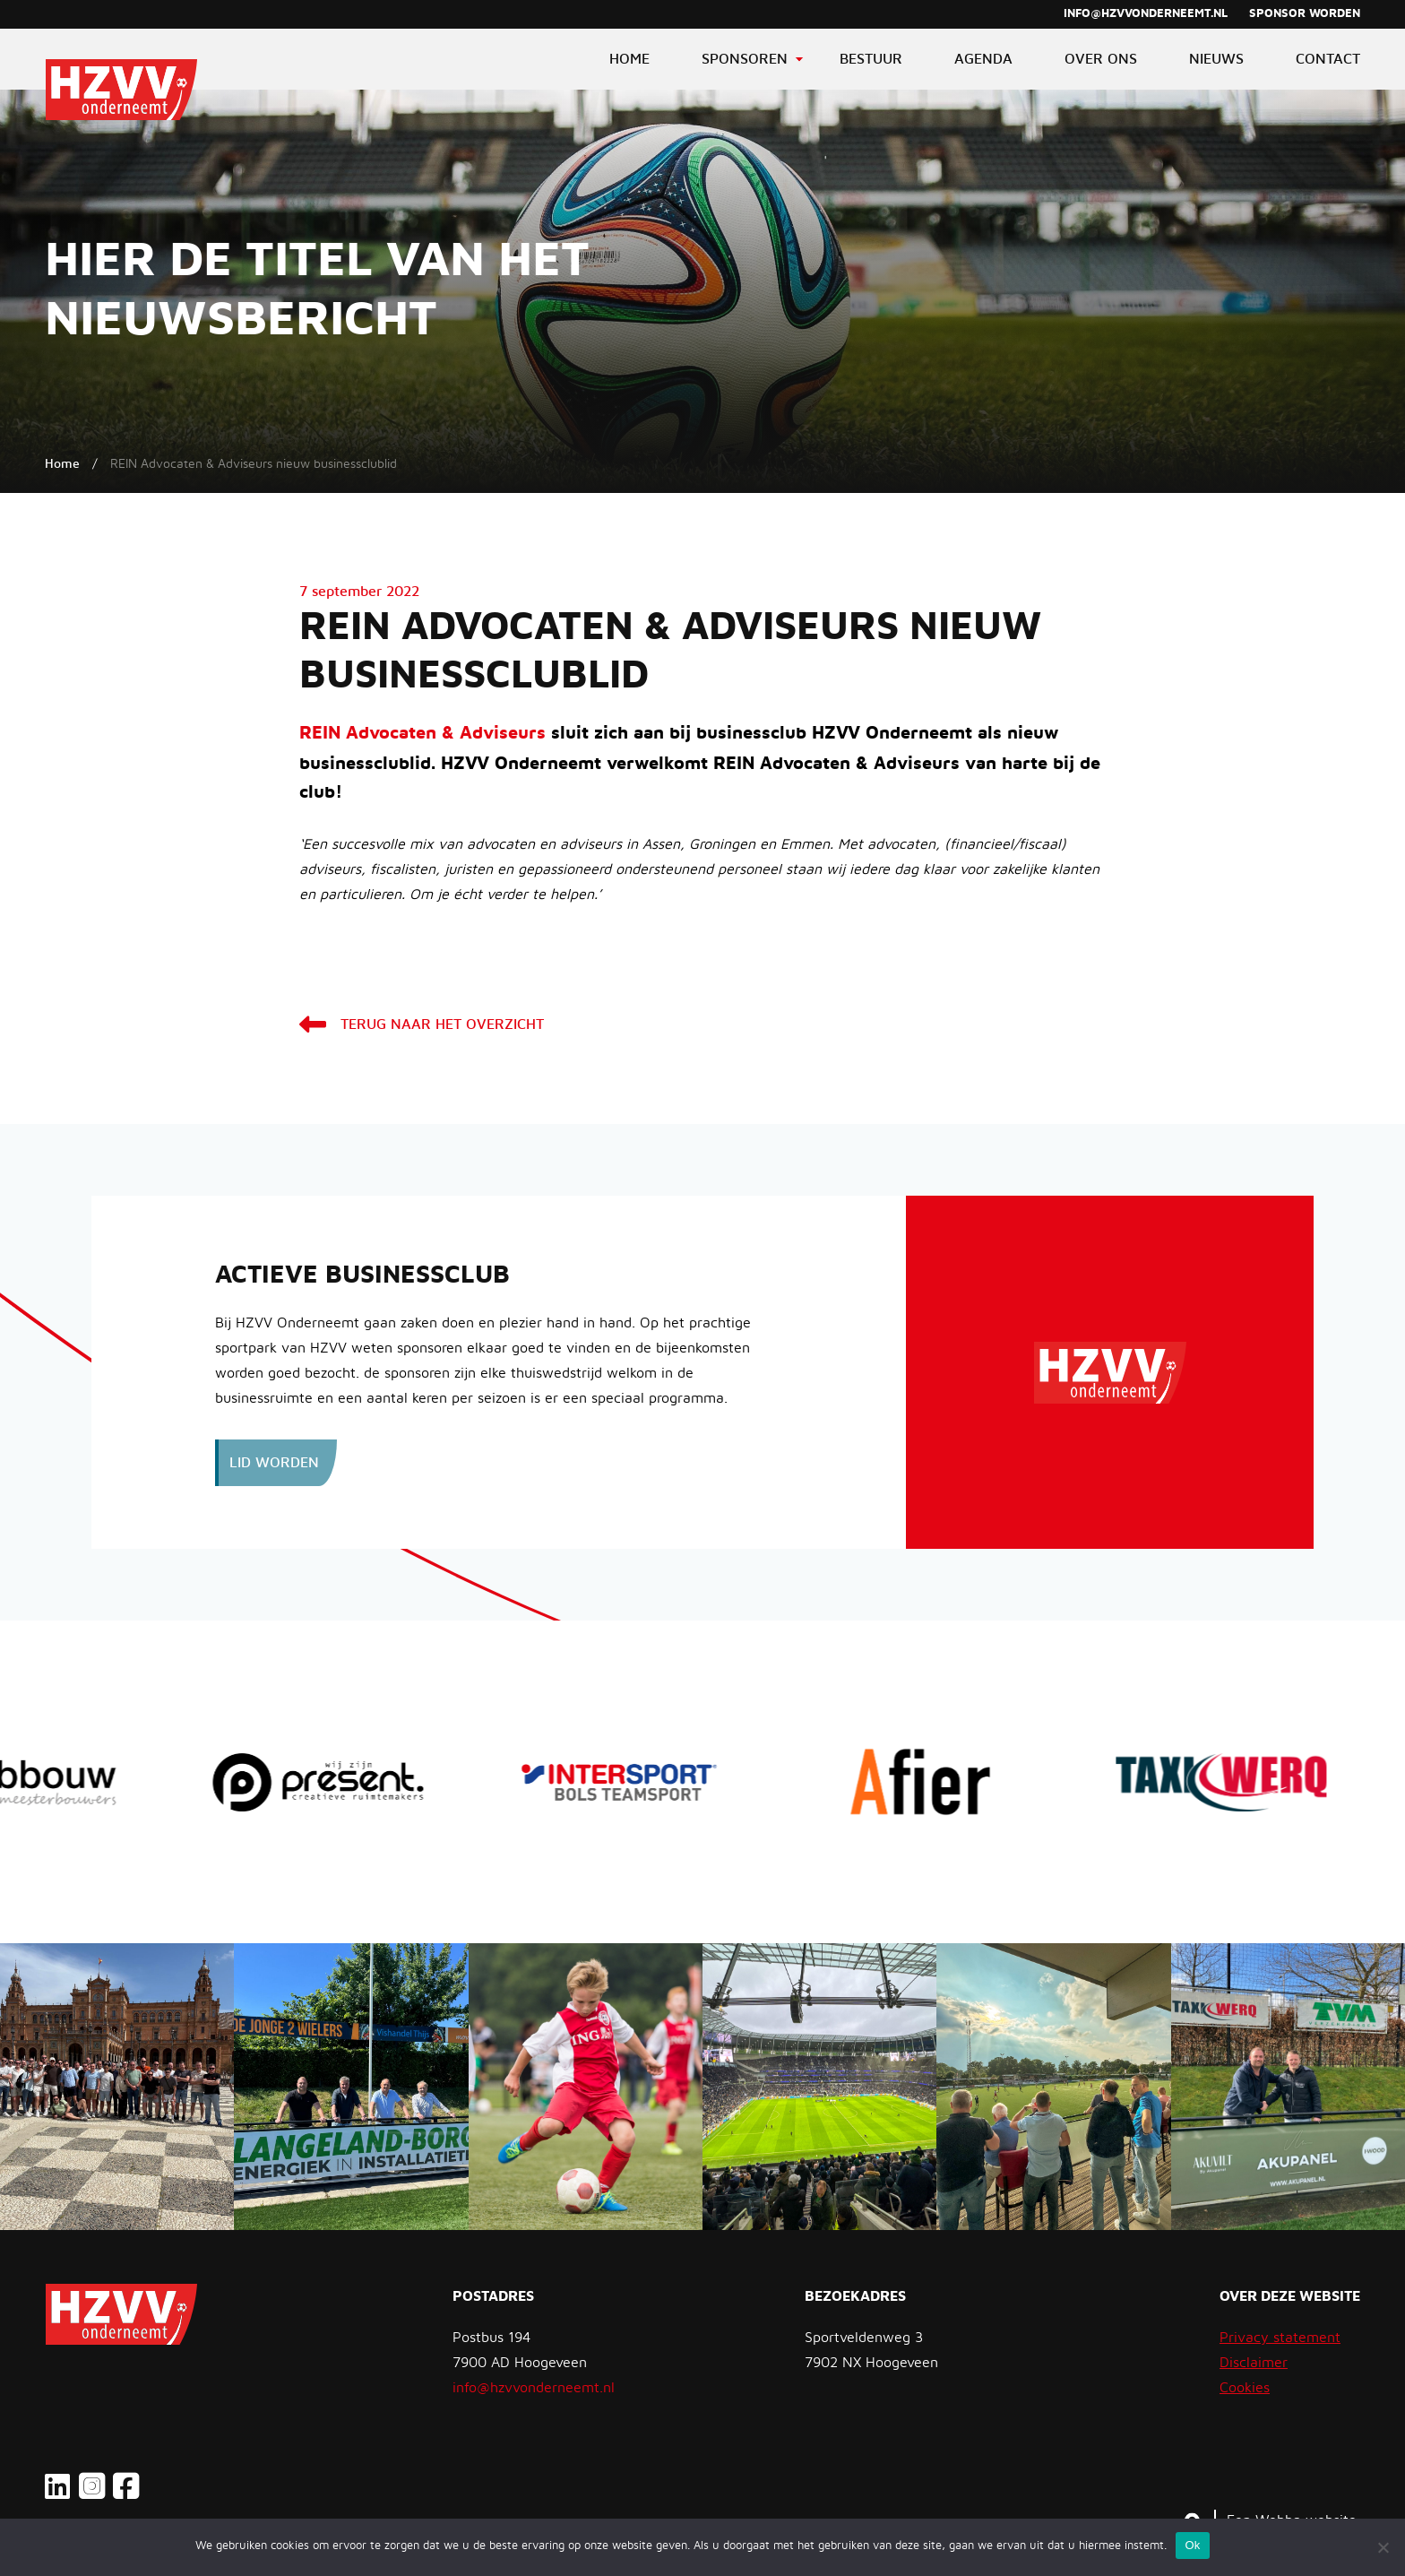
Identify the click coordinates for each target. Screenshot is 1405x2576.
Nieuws (1216, 59)
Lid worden (274, 1463)
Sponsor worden (1304, 14)
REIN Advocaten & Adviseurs (422, 733)
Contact (1328, 59)
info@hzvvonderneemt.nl (1146, 14)
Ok (1192, 2545)
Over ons (1101, 59)
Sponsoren (745, 59)
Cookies (1245, 2388)
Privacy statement (1280, 2337)
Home (629, 59)
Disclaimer (1254, 2363)
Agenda (983, 59)
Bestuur (871, 59)
